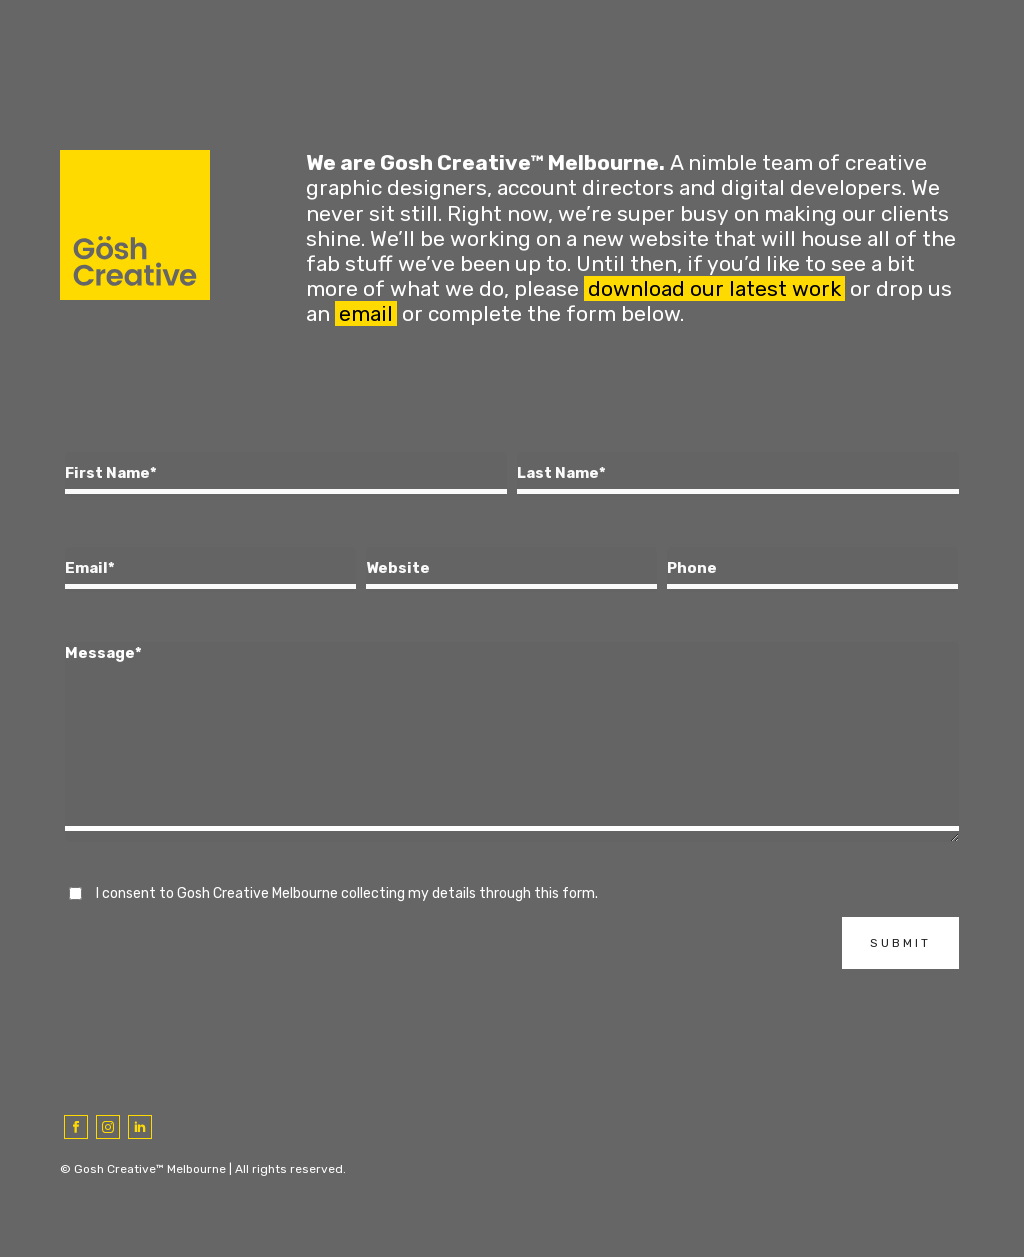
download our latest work (714, 288)
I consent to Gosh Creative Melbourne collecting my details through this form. (347, 893)
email (366, 313)
